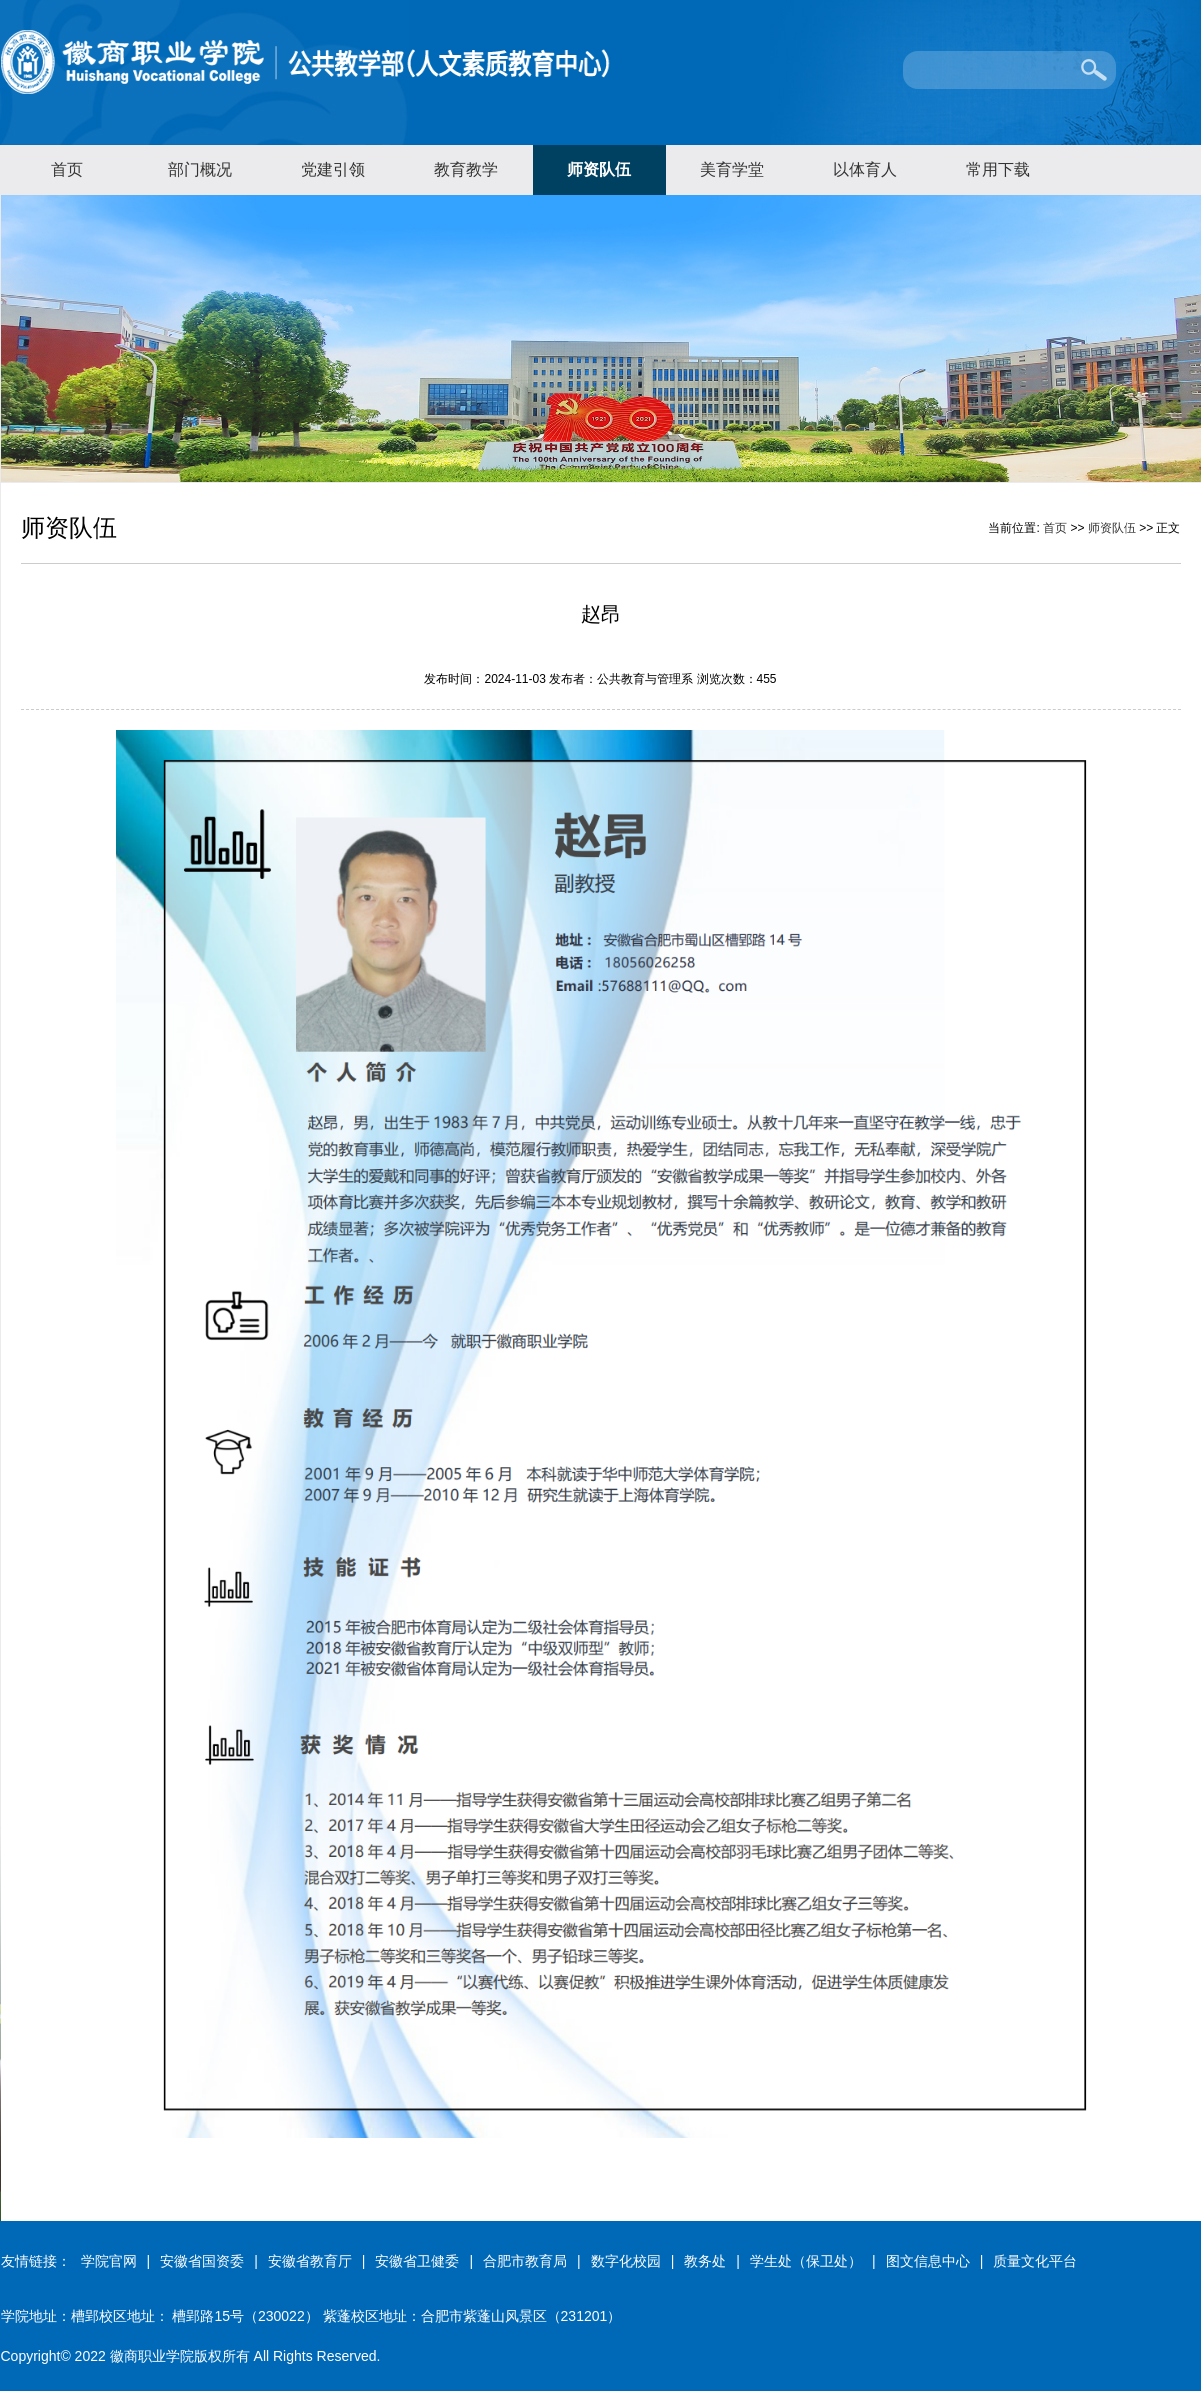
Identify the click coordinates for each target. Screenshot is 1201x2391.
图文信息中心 (928, 2261)
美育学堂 (732, 169)
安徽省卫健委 (417, 2261)
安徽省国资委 (202, 2261)
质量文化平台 (1035, 2261)
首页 (67, 169)
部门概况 (200, 169)
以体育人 (865, 169)
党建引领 (333, 169)
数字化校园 (626, 2261)
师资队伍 (599, 169)
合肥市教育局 (525, 2261)
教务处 (705, 2261)
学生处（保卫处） (806, 2261)
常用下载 (998, 169)
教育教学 (466, 169)
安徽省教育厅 (310, 2261)
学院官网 (109, 2261)
